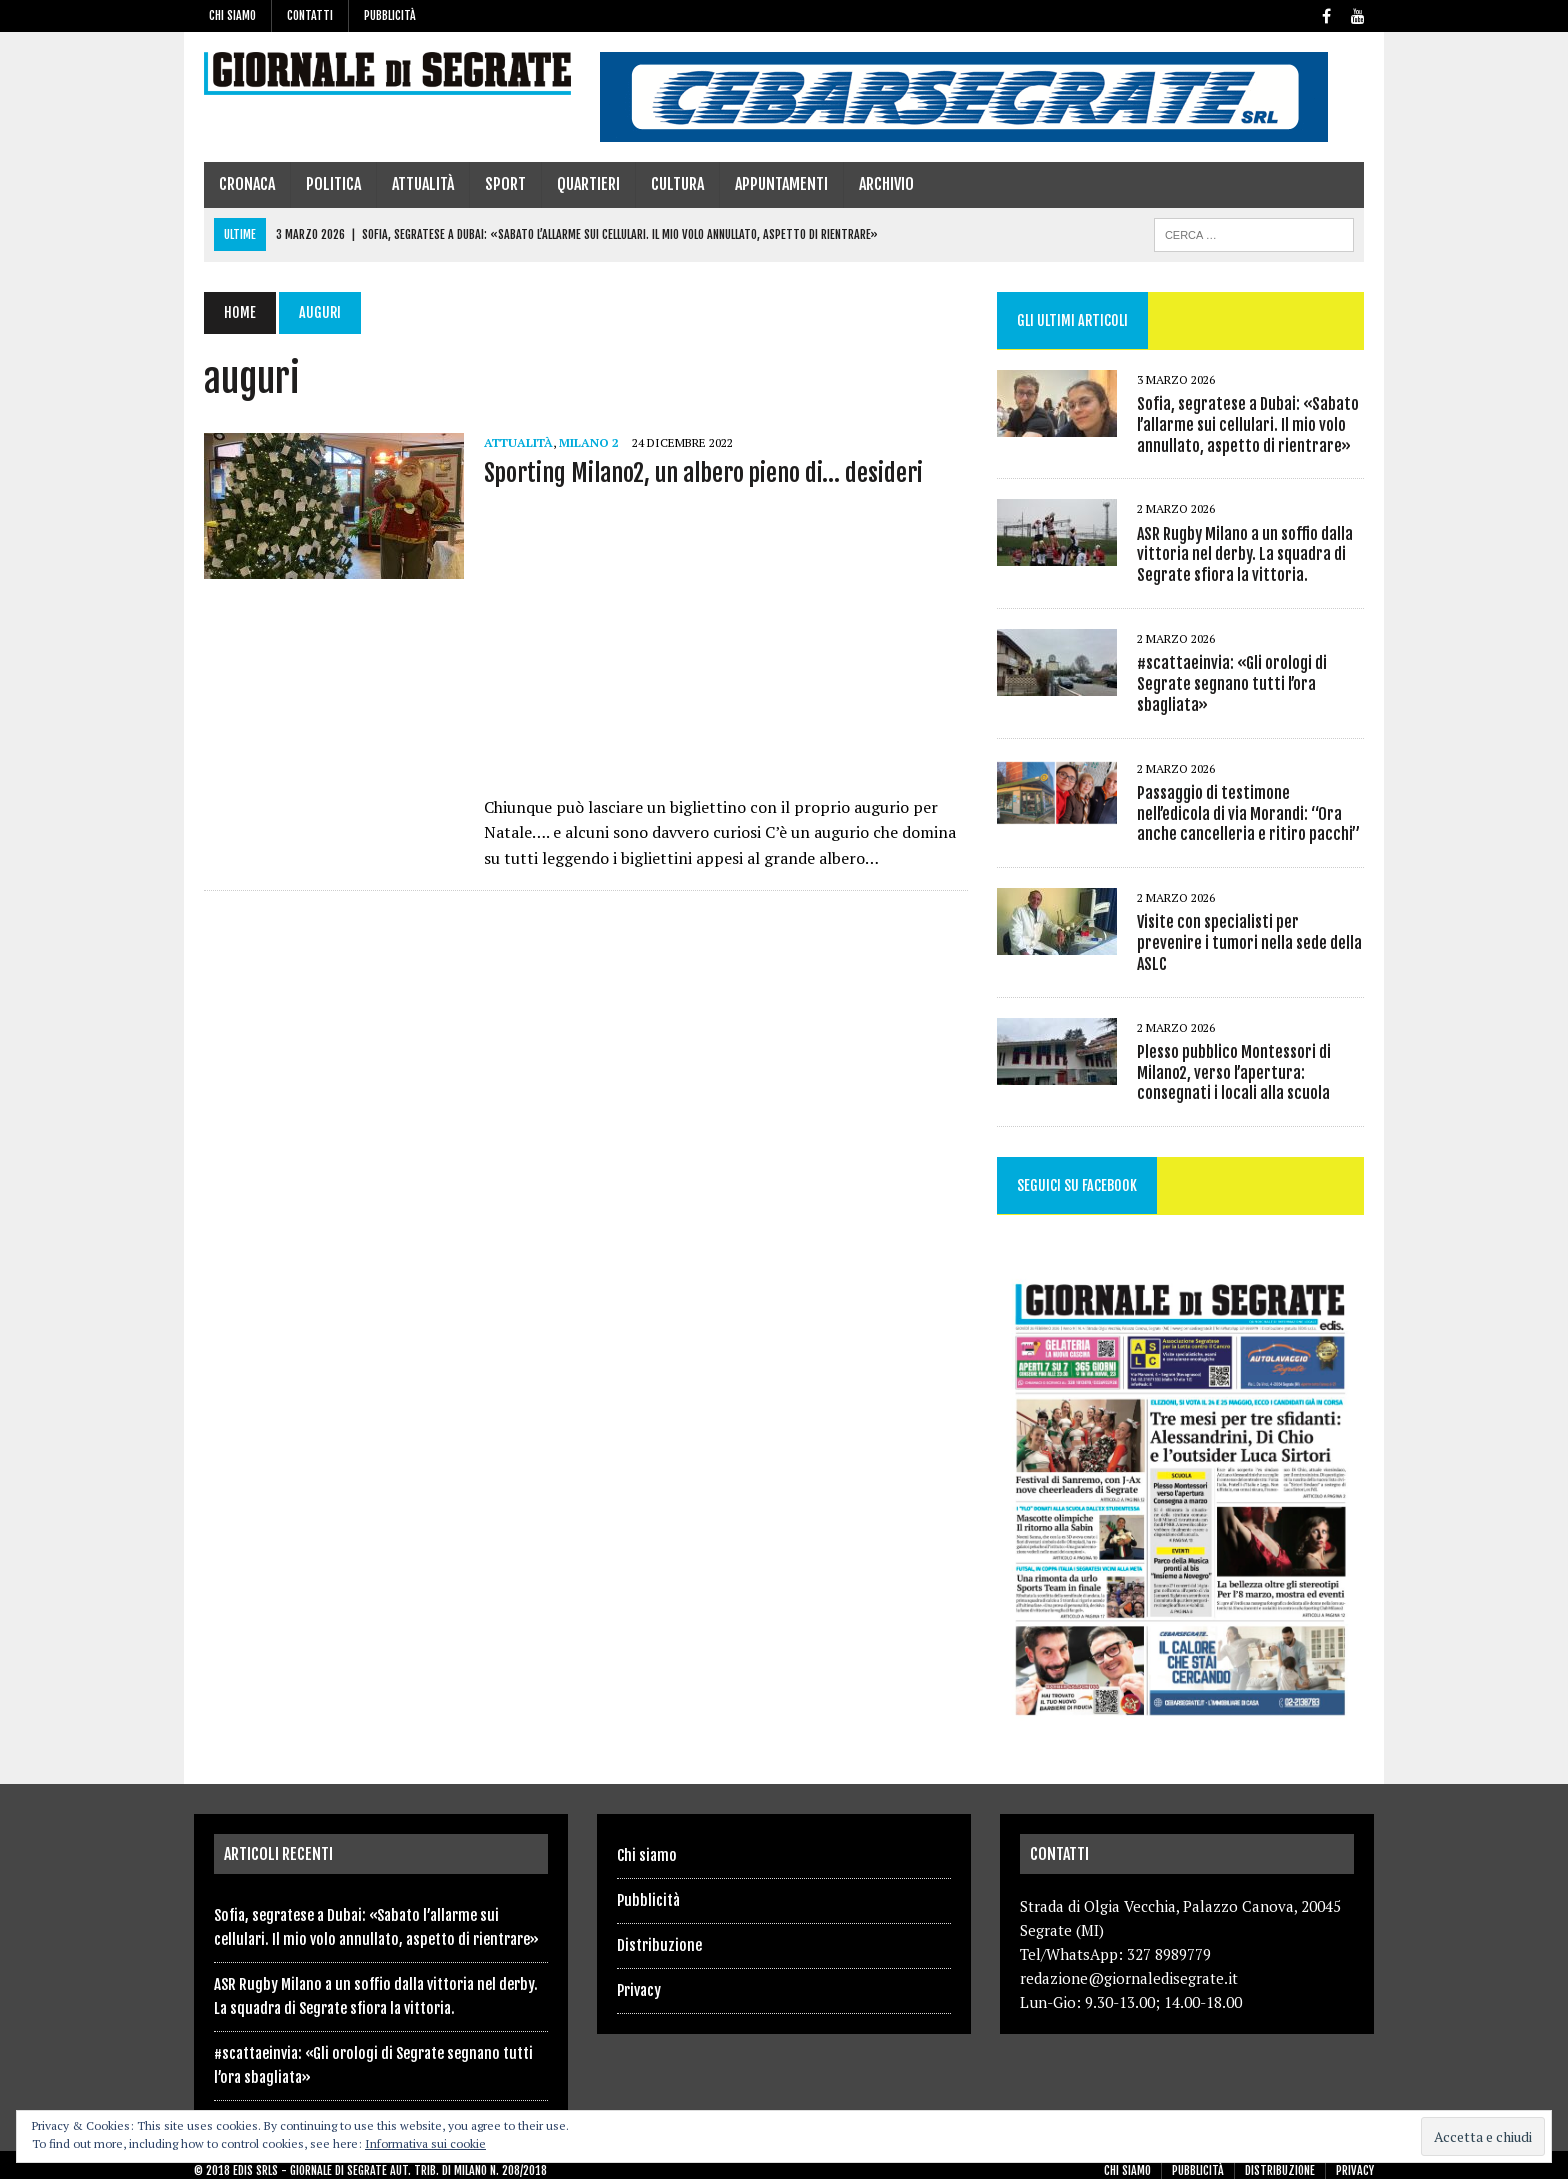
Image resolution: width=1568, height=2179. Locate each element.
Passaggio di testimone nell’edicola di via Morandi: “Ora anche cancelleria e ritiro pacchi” (1254, 814)
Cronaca (237, 184)
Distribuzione (659, 1933)
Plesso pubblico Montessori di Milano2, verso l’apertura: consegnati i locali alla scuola (1237, 1053)
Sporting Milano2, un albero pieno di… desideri (693, 473)
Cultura (667, 184)
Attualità (413, 184)
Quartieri (578, 184)
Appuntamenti (771, 184)
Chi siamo (232, 15)
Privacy (639, 1978)
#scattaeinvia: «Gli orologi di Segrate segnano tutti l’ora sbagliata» (1235, 684)
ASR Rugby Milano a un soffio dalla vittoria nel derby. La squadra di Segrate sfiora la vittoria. (1248, 555)
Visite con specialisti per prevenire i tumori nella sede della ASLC (1255, 932)
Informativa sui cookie (425, 2143)
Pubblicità (390, 15)
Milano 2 (579, 442)
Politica (323, 184)
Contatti (310, 15)
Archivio (876, 184)
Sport (495, 184)
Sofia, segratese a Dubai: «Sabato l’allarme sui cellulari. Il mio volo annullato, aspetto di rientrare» (1251, 425)
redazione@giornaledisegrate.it (1129, 1967)
